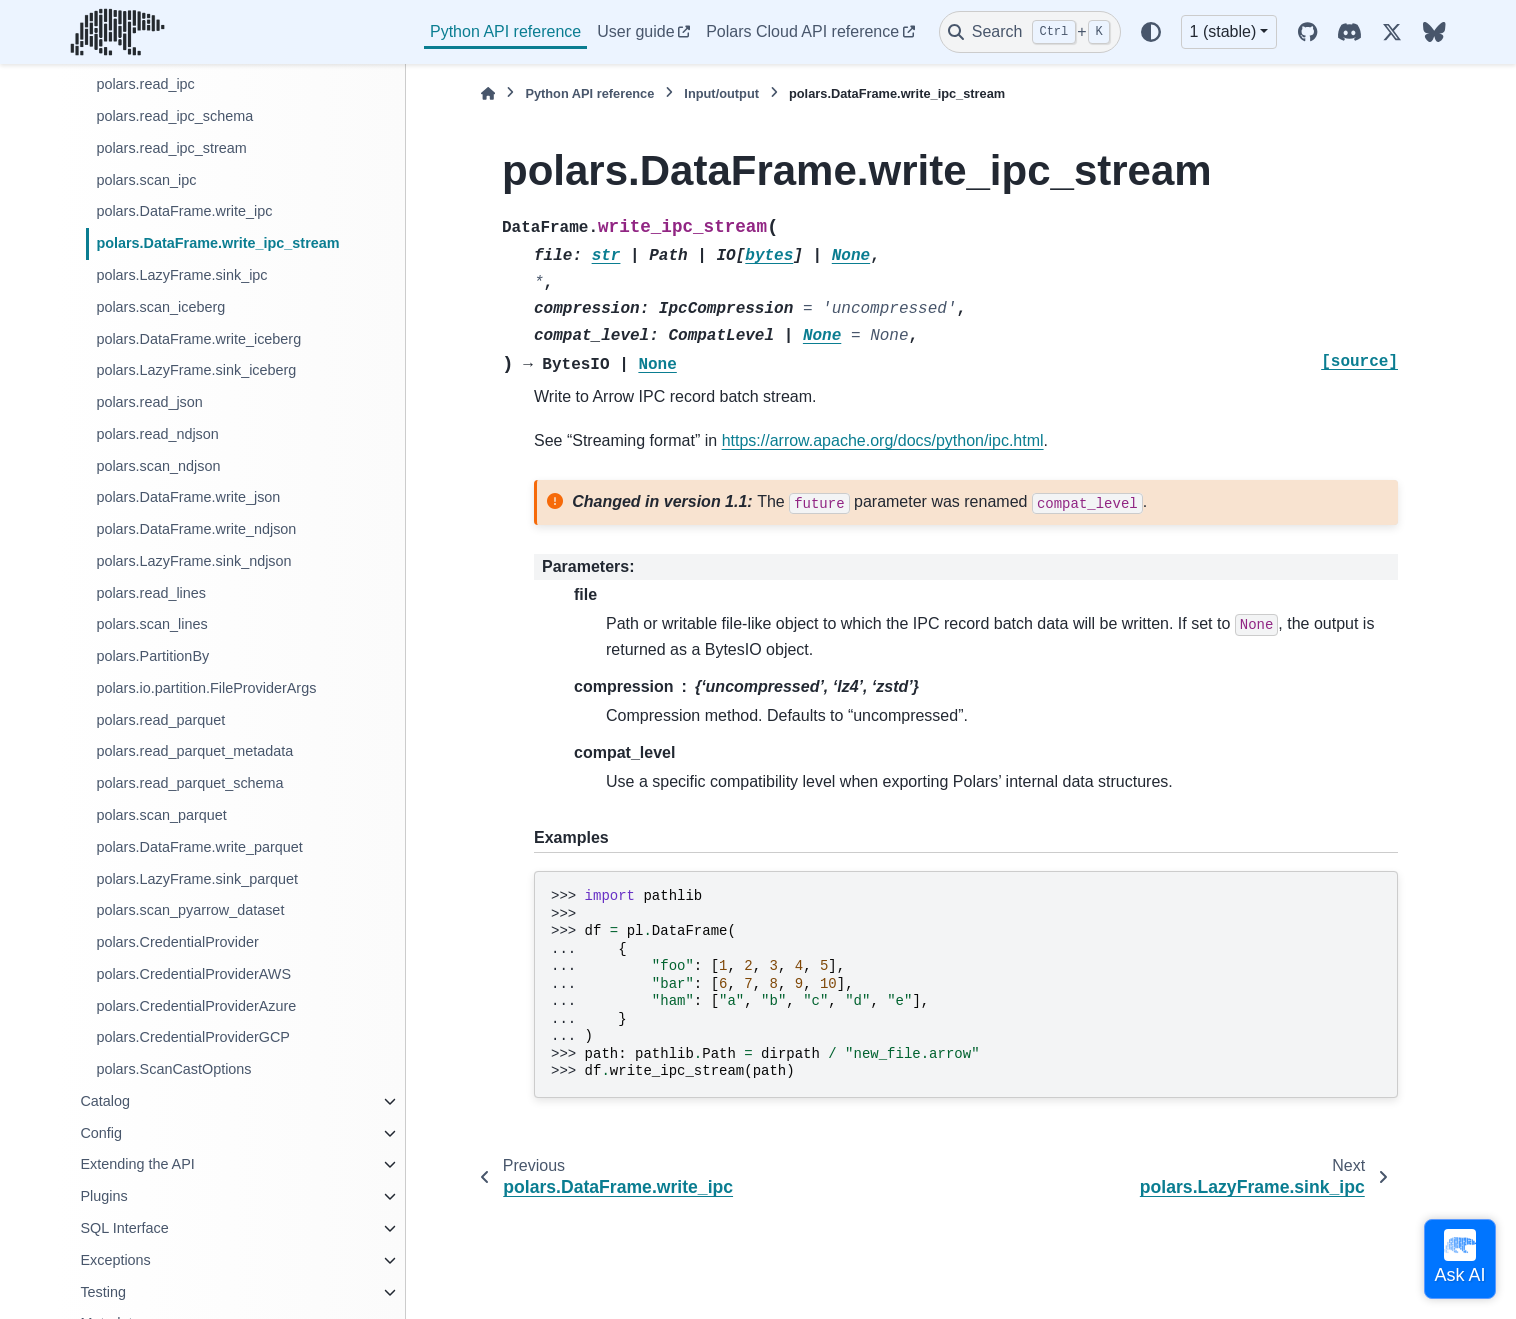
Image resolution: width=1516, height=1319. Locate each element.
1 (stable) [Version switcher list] (1223, 31)
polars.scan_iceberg (160, 307)
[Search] (1030, 32)
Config (101, 1133)
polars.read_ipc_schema (174, 116)
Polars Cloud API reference (802, 31)
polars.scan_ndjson (158, 466)
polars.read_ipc (145, 84)
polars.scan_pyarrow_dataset (190, 910)
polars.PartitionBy (152, 656)
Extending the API (137, 1164)
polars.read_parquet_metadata (194, 751)
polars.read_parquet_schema (189, 783)
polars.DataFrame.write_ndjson (196, 529)
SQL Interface (124, 1228)
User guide (635, 31)
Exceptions (115, 1260)
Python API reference (505, 31)
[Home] (488, 93)
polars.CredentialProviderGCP (193, 1037)
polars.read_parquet (160, 720)
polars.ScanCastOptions (173, 1069)
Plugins (103, 1196)
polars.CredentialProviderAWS (193, 974)
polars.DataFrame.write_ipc (184, 211)
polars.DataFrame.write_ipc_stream (217, 243)
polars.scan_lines (151, 624)
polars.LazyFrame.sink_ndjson (193, 561)
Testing (103, 1292)
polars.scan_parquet (161, 815)
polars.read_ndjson (157, 434)
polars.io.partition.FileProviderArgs (206, 688)
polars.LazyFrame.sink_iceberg (196, 370)
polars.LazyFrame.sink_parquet (197, 879)
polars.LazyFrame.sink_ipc (181, 275)
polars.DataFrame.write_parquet (199, 847)
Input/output (721, 93)
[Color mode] (1151, 32)
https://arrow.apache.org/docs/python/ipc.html (883, 440)
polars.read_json (149, 402)
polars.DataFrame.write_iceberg (198, 339)
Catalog (105, 1101)
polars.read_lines (151, 593)
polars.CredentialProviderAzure (196, 1006)
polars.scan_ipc (146, 180)
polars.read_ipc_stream (171, 148)
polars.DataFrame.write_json (188, 497)
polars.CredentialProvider (177, 942)
